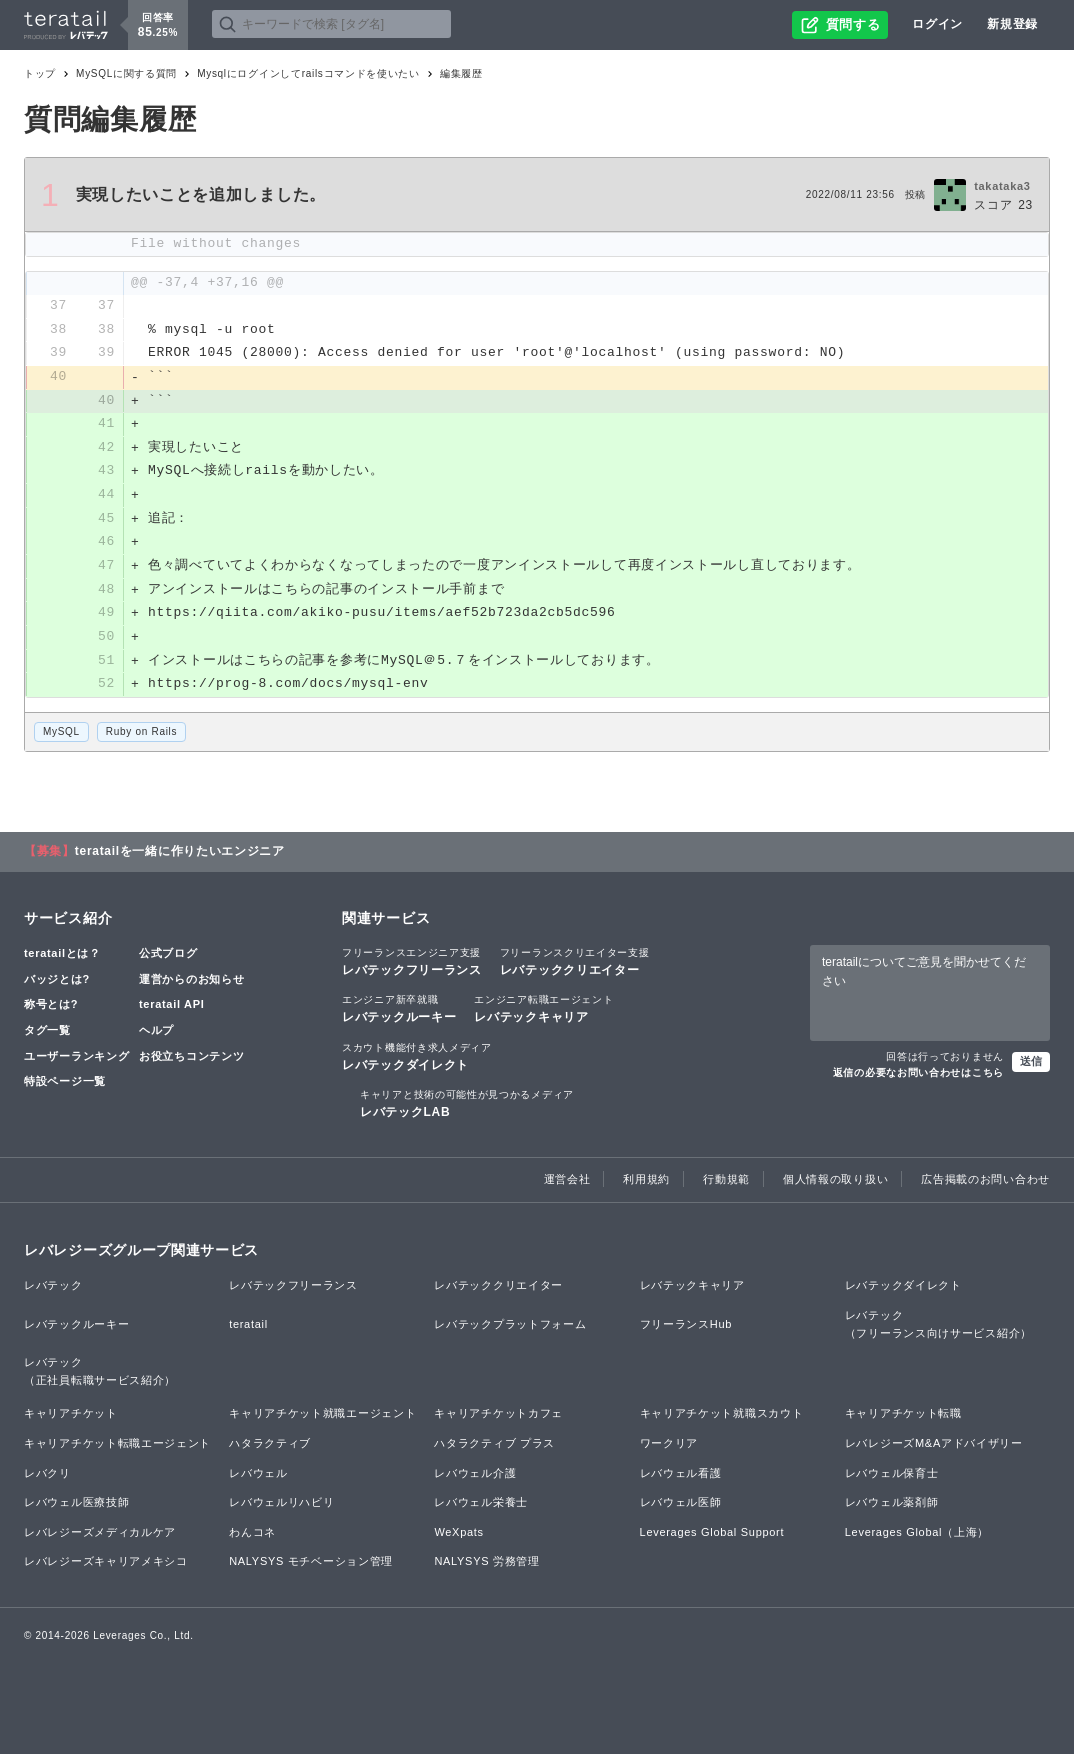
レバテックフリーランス (412, 966)
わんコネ (252, 1536)
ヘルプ (156, 1035)
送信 (1031, 1065)
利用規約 (646, 1184)
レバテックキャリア (543, 1013)
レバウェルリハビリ (281, 1507)
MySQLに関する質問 (126, 73)
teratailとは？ (62, 958)
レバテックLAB (467, 1107)
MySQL (61, 735)
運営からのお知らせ (191, 983)
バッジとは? (57, 983)
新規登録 (1012, 24)
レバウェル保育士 (892, 1477)
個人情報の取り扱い (835, 1184)
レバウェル (258, 1477)
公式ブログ (168, 958)
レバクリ (47, 1477)
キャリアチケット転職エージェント (117, 1447)
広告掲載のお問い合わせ (985, 1184)
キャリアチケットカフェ (498, 1418)
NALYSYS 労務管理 (486, 1566)
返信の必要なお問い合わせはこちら (918, 1076)
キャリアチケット (71, 1418)
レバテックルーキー (399, 1013)
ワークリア (669, 1447)
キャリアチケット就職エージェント (322, 1418)
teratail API (171, 1009)
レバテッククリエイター (575, 966)
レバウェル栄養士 (481, 1507)
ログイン (937, 24)
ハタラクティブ (270, 1447)
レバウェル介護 (475, 1477)
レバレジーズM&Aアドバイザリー (934, 1447)
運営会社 (567, 1184)
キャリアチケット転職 (903, 1418)
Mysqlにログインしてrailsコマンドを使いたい (308, 73)
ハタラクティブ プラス (494, 1447)
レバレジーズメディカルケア (100, 1536)
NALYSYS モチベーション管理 (311, 1566)
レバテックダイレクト (417, 1060)
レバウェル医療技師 (76, 1507)
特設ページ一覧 (65, 1086)
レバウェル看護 (681, 1477)
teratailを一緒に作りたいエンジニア (180, 856)
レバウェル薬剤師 (892, 1507)
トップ (40, 73)
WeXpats (458, 1536)
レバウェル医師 (681, 1507)
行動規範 (726, 1184)
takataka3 (1002, 186)
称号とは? (51, 1009)
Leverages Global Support (712, 1536)
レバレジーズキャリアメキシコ (106, 1566)
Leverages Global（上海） (917, 1536)
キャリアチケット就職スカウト (722, 1418)
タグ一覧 (47, 1035)
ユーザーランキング (76, 1060)
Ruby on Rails (141, 735)
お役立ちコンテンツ (191, 1060)
